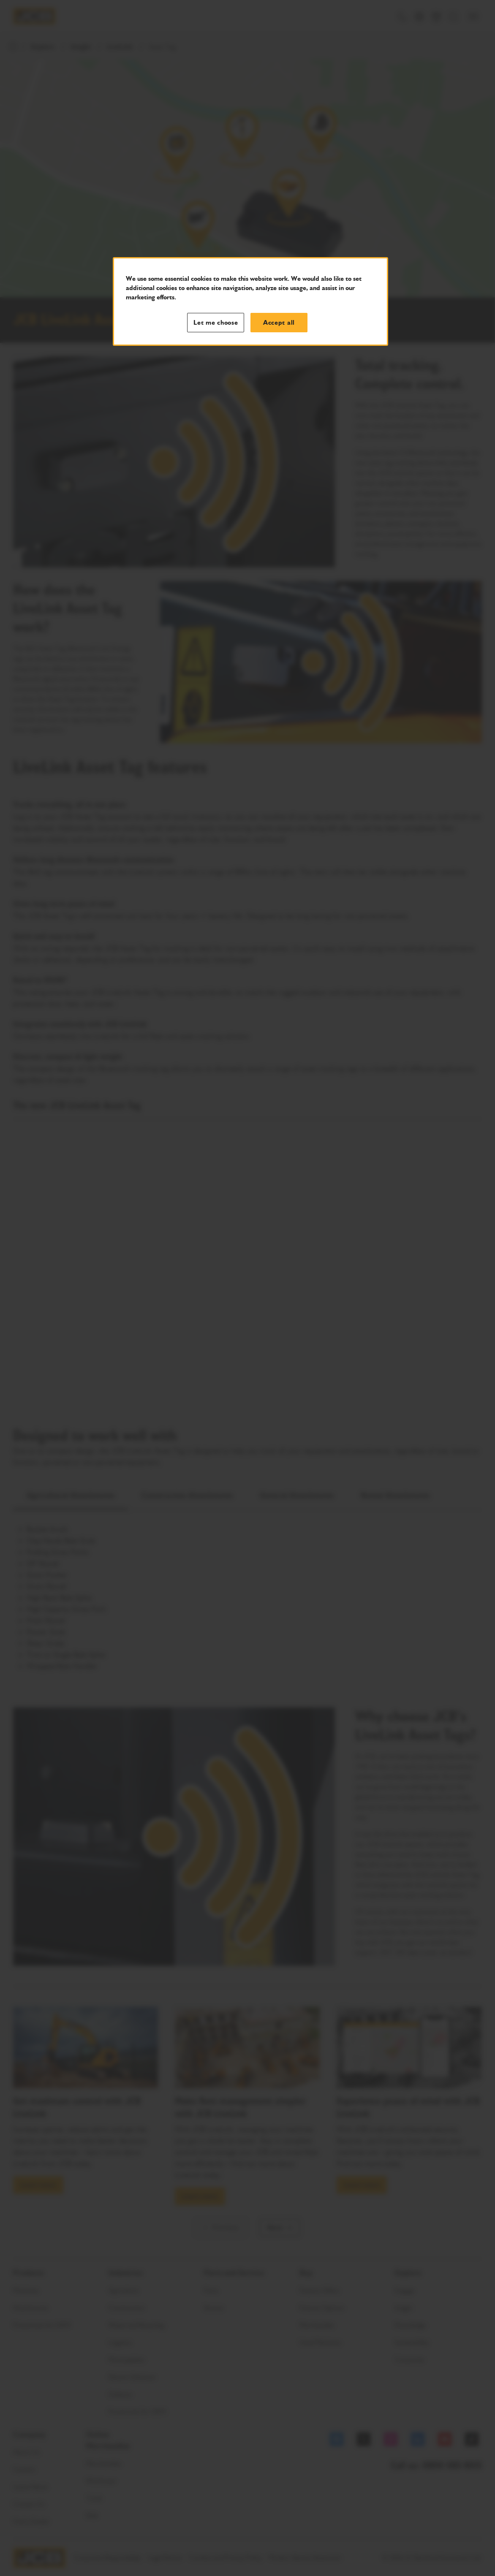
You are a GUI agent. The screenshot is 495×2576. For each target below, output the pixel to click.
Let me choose (215, 322)
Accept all (279, 322)
